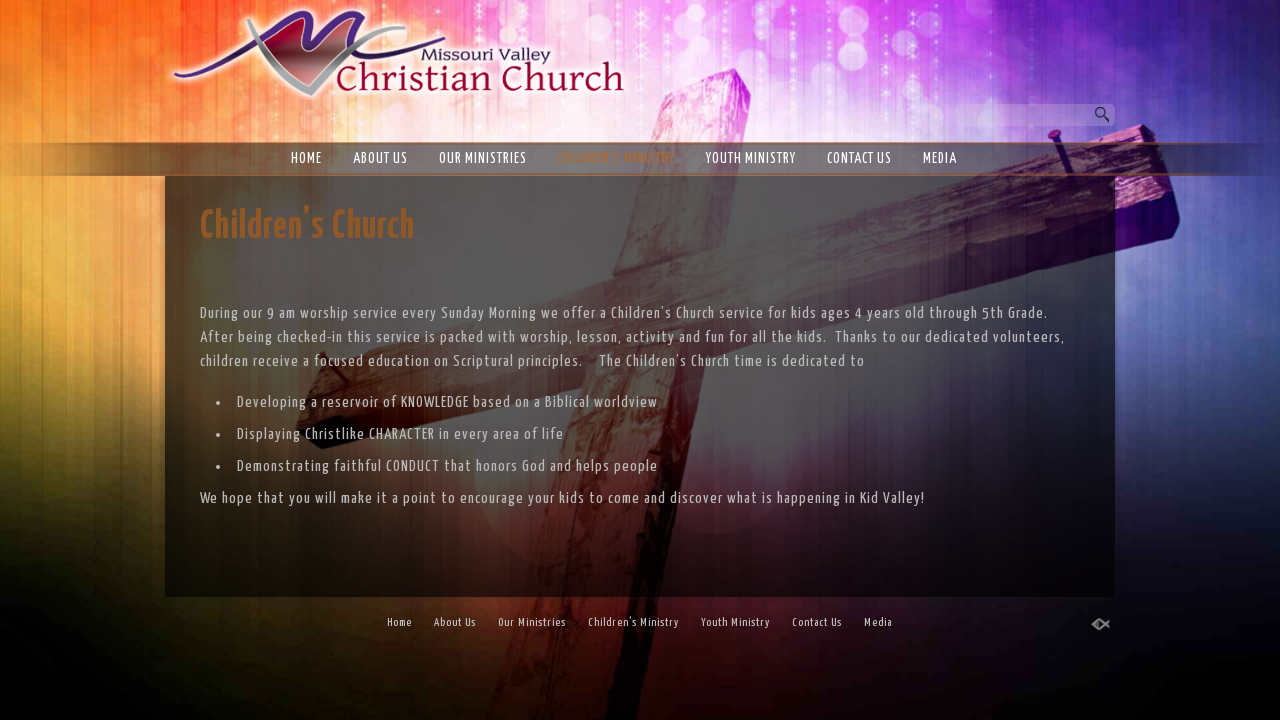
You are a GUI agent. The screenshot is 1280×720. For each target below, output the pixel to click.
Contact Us (859, 159)
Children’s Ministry (616, 159)
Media (940, 159)
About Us (380, 159)
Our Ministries (483, 159)
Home (306, 159)
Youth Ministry (751, 159)
